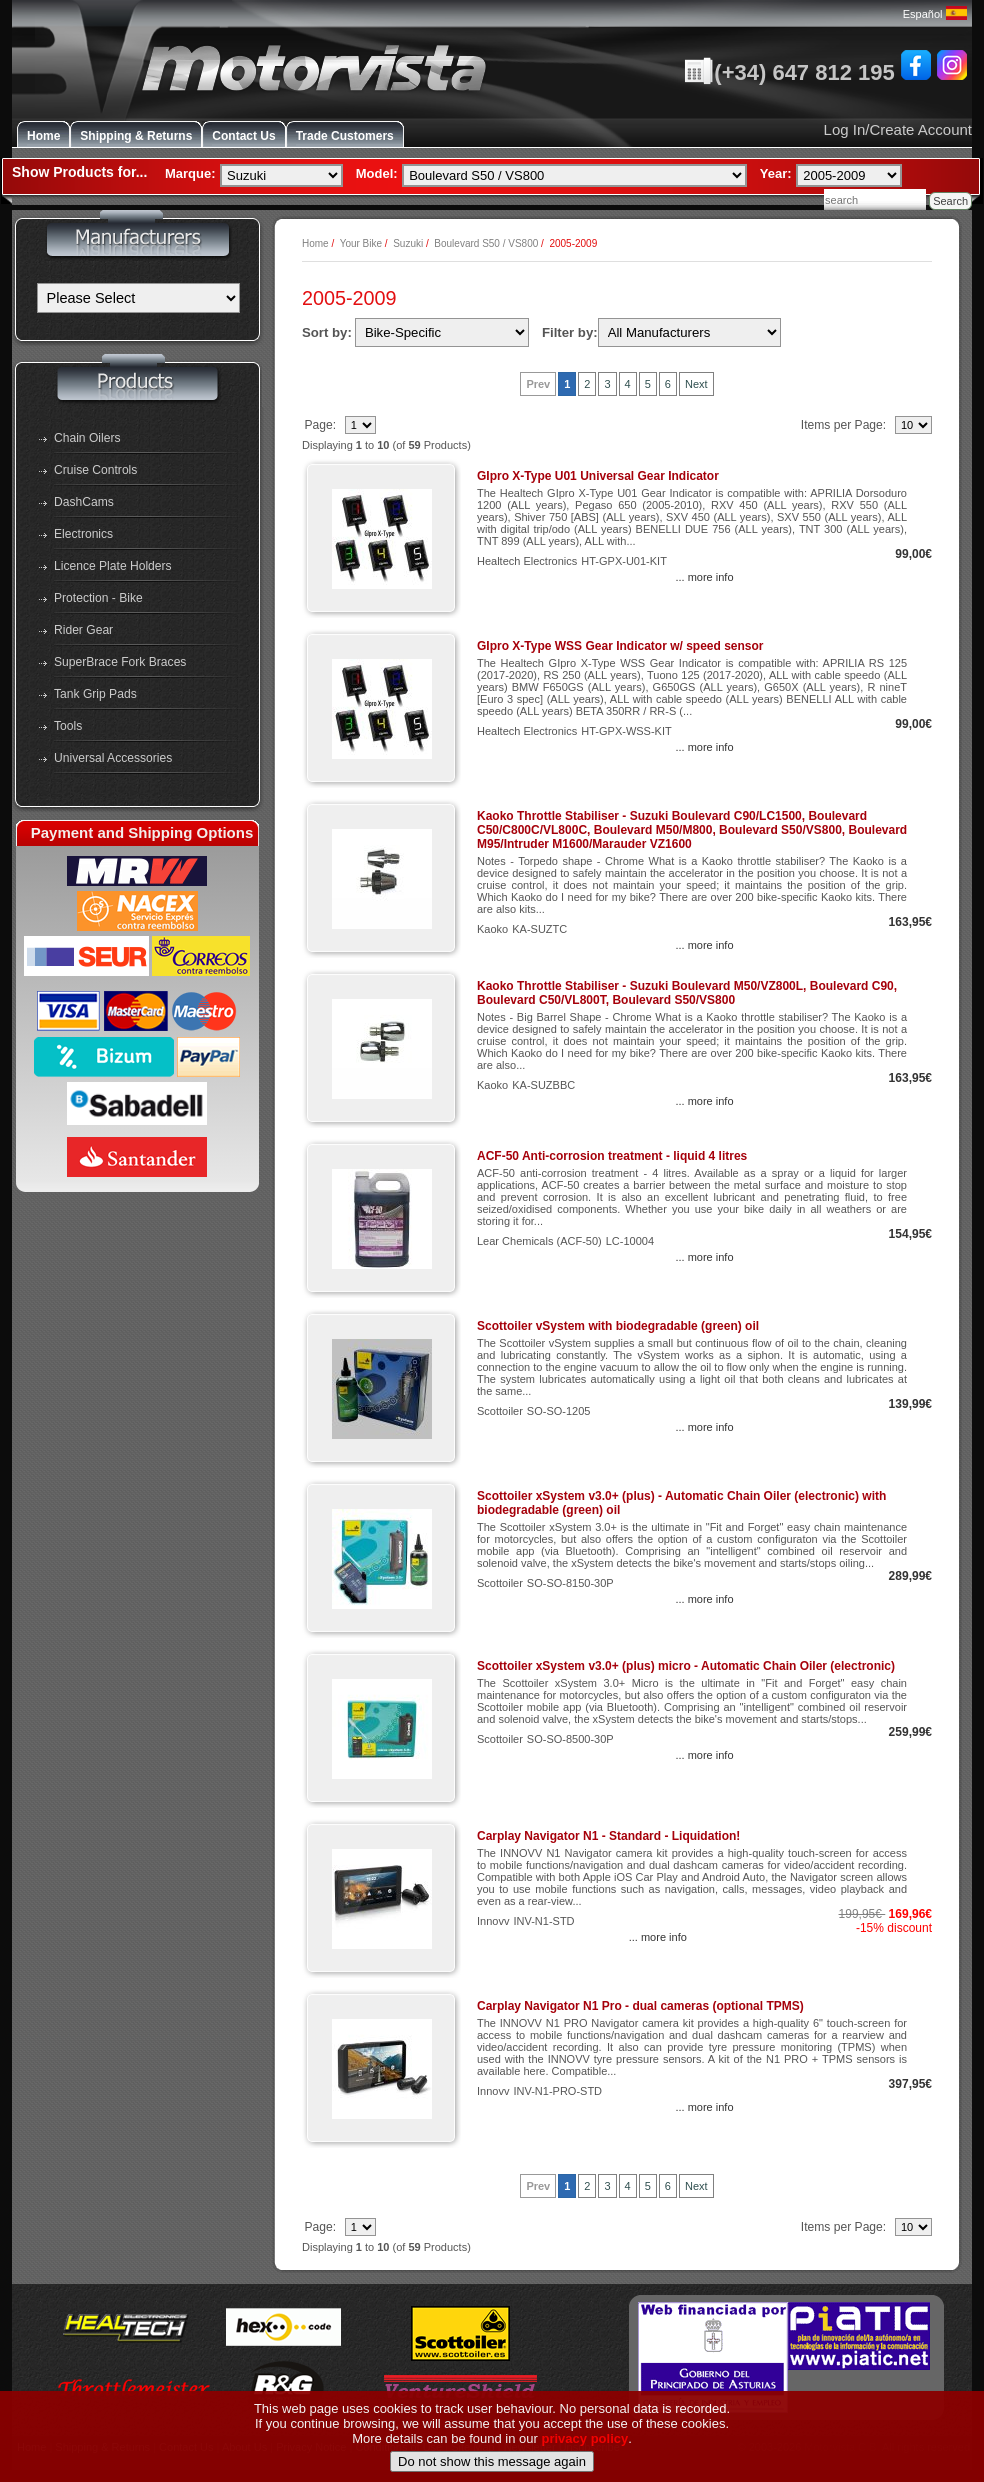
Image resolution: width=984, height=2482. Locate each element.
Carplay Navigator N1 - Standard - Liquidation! (608, 1836)
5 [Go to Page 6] (648, 384)
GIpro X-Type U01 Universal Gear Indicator (598, 476)
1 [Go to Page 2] (567, 384)
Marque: (190, 173)
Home (43, 136)
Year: (776, 173)
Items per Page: (845, 425)
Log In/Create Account (898, 129)
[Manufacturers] (138, 298)
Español (935, 14)
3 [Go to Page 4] (607, 384)
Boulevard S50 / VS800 (486, 243)
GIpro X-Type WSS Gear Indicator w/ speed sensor (620, 646)
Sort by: (327, 332)
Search (950, 201)
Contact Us (243, 136)
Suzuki (408, 243)
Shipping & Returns (136, 136)
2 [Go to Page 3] (587, 384)
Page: (321, 425)
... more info (704, 577)
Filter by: (570, 332)
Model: (377, 173)
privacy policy (585, 2471)
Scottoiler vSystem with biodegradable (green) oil (618, 1326)
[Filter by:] (689, 332)
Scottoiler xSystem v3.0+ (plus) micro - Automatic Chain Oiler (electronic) (686, 1666)
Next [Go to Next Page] (696, 384)
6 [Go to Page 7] (668, 384)
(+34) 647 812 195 (789, 72)
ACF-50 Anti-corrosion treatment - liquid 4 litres (612, 1156)
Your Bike (361, 243)
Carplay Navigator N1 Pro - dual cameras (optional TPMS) (640, 2006)
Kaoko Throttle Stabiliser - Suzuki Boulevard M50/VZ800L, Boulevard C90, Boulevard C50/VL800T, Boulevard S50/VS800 (687, 993)
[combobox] (875, 199)
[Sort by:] (442, 332)
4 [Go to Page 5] (628, 384)
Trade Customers (345, 136)
